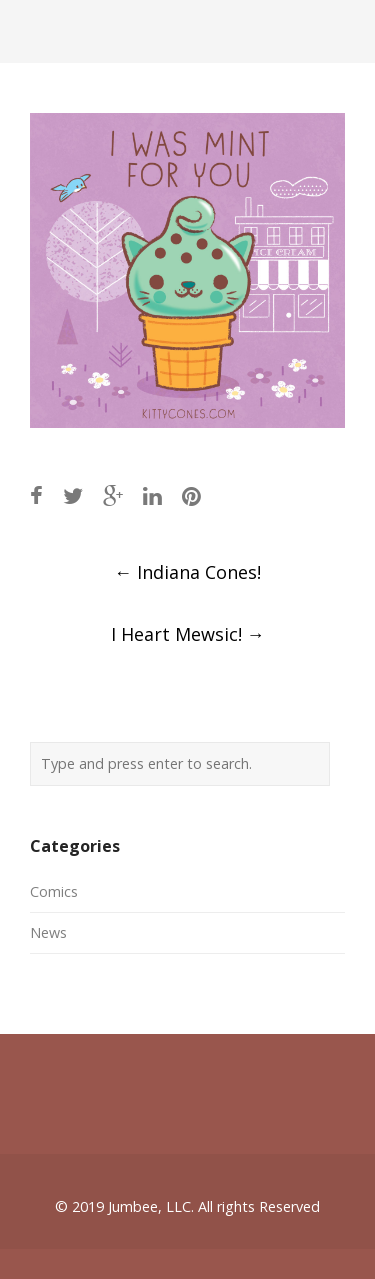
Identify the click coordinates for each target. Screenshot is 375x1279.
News (48, 932)
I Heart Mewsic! (188, 634)
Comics (54, 891)
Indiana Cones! (187, 572)
